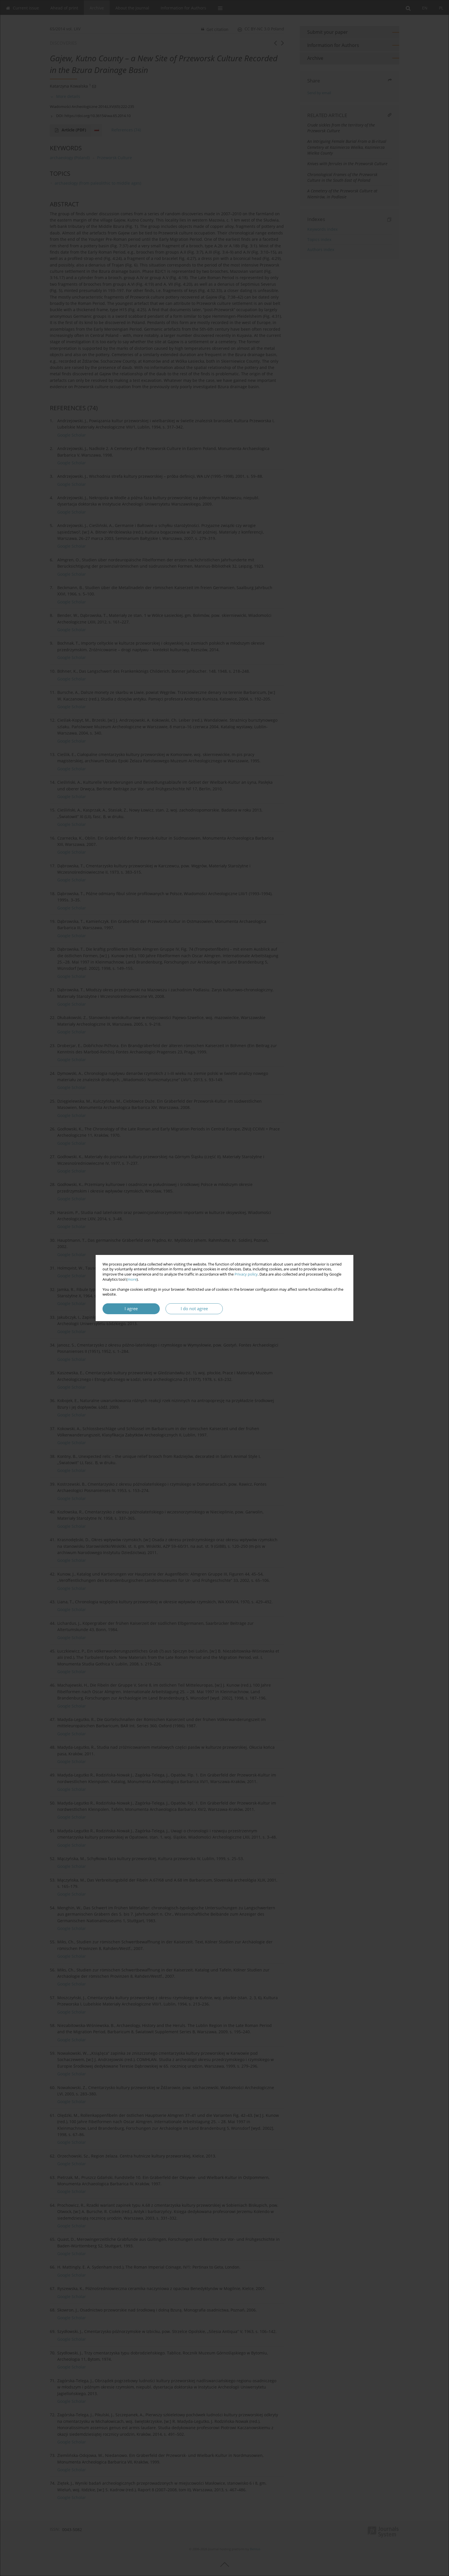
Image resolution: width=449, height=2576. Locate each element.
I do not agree (194, 1309)
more (132, 1279)
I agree (131, 1309)
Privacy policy (246, 1274)
